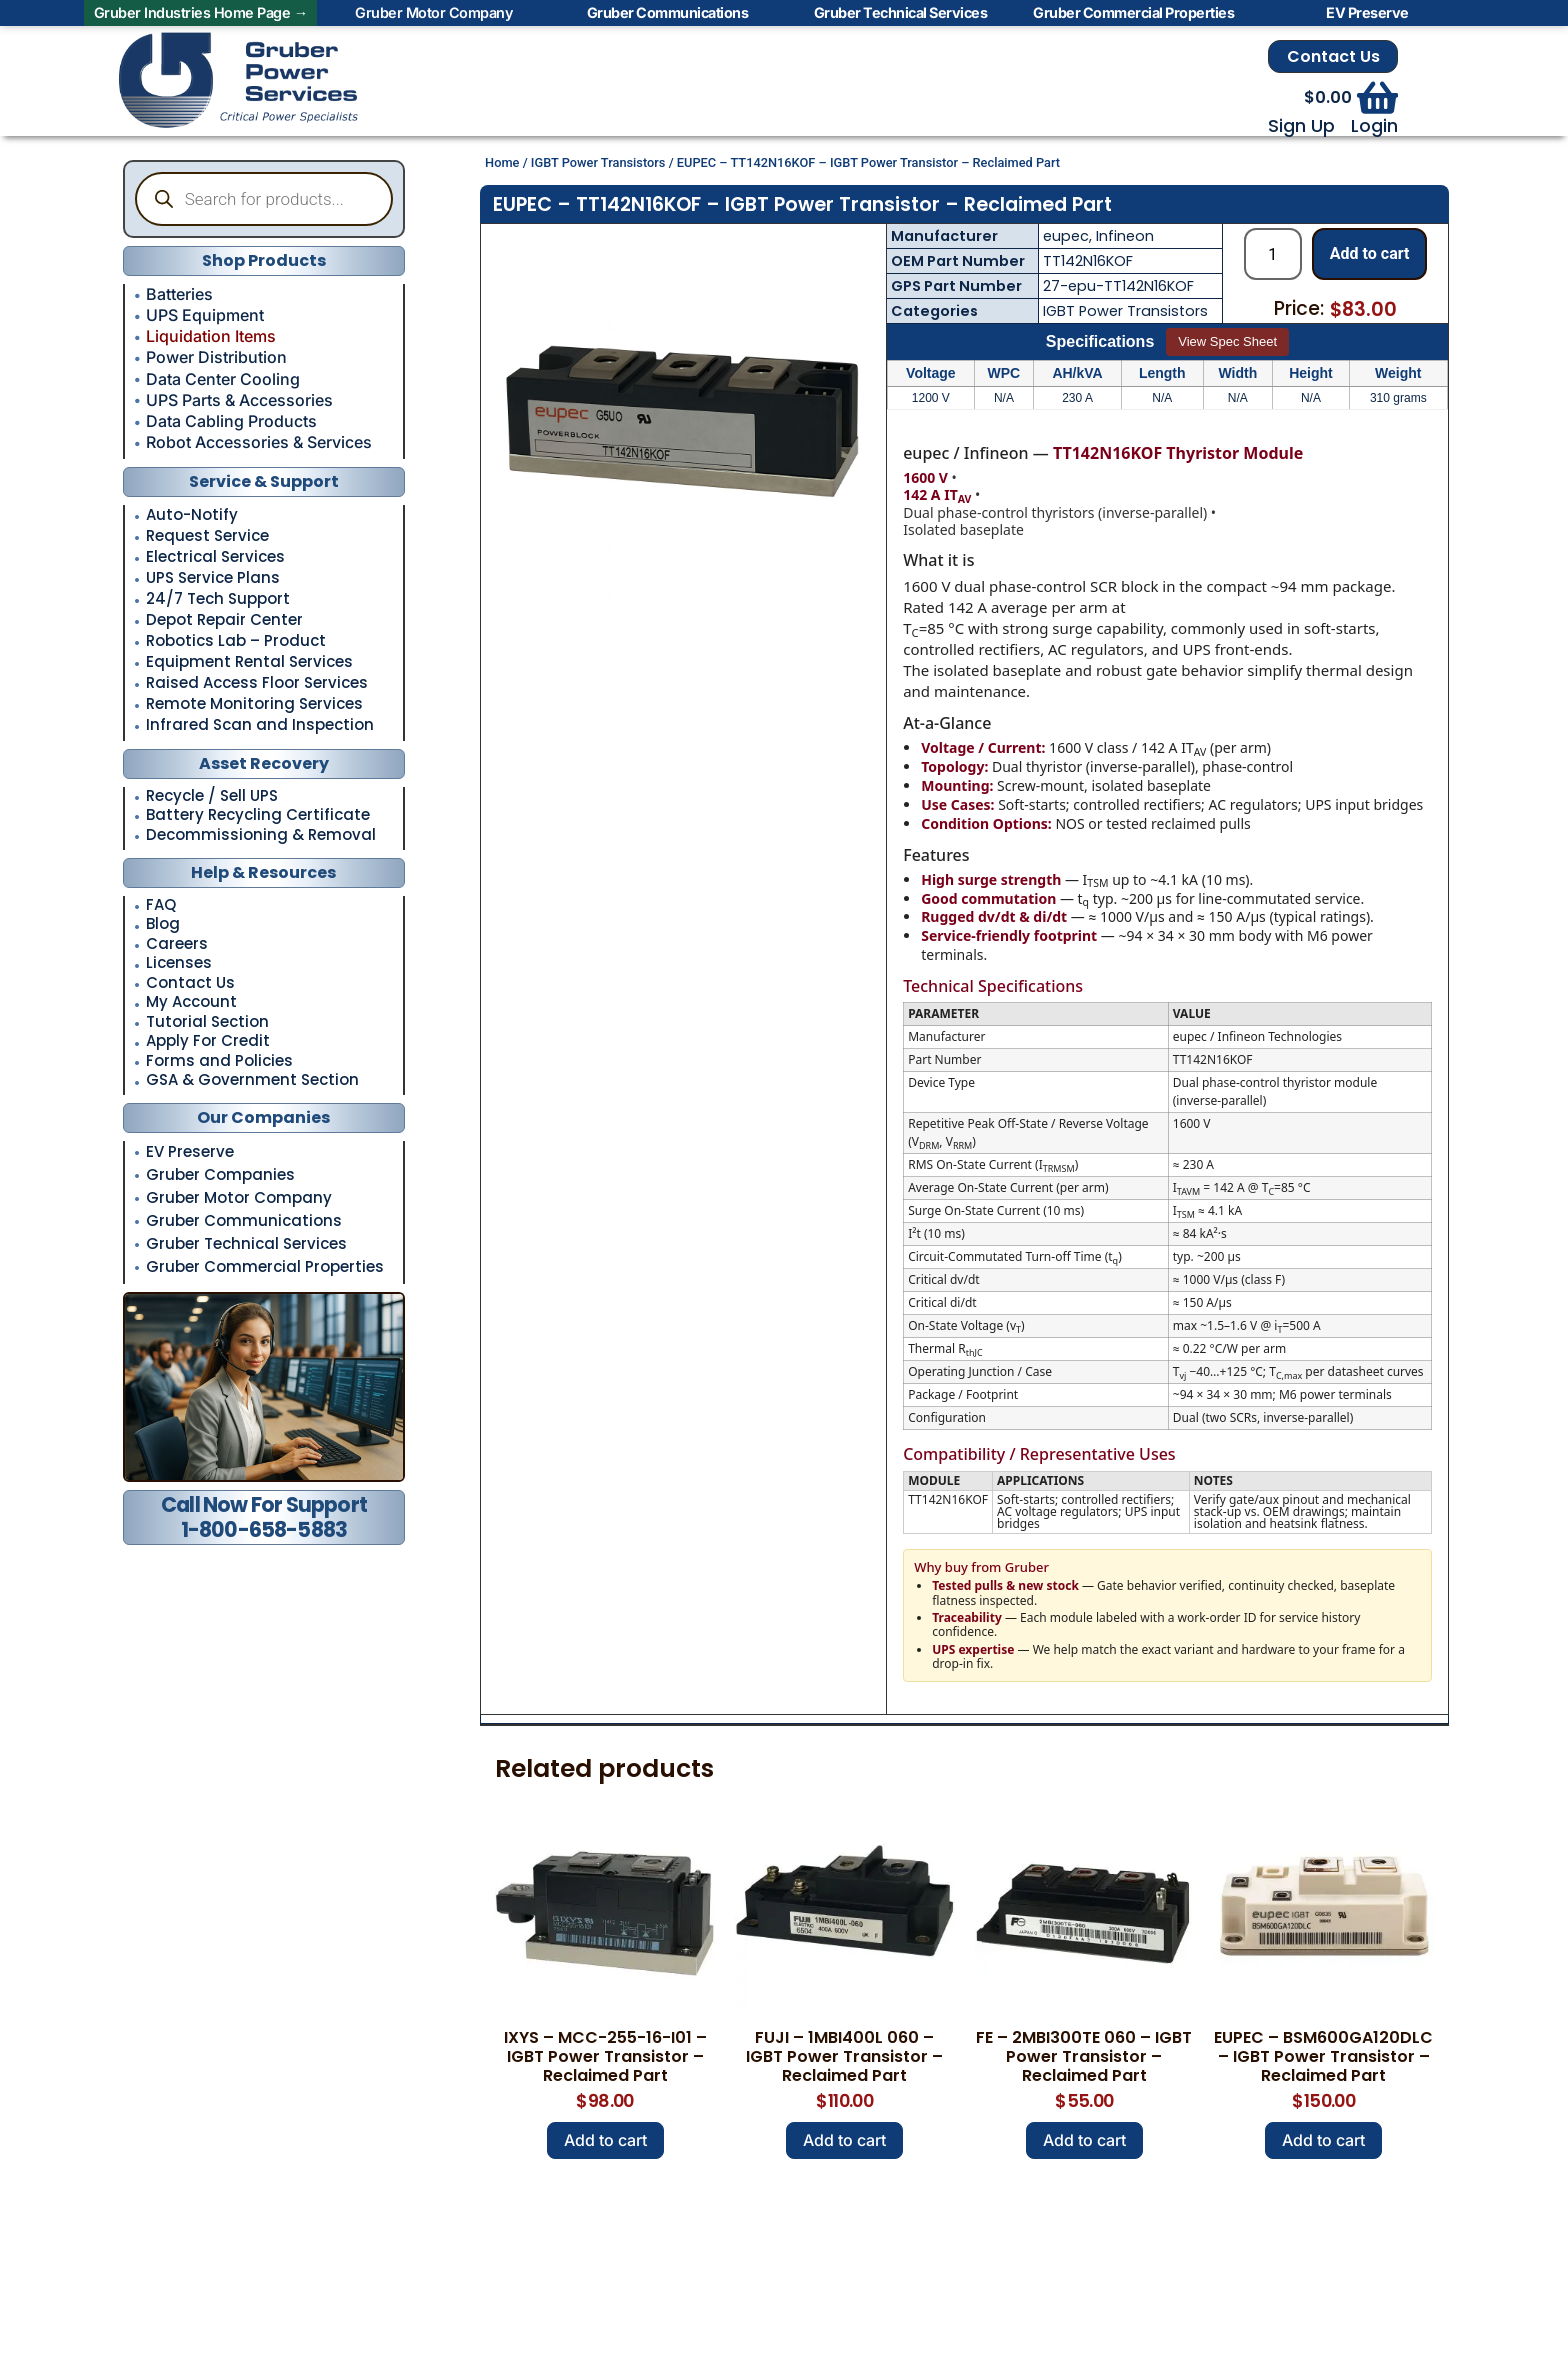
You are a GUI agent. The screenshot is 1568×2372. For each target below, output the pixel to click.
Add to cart (1370, 253)
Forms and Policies (219, 1061)
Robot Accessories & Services (259, 442)
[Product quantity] (1273, 254)
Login (1374, 126)
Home (502, 162)
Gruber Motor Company (239, 1197)
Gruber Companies (220, 1174)
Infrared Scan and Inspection (260, 725)
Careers (177, 944)
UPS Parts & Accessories (239, 400)
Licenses (179, 963)
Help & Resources (263, 872)
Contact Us (1333, 56)
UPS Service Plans (213, 578)
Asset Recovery (264, 763)
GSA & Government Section (252, 1080)
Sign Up (1301, 126)
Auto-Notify (192, 515)
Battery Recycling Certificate (258, 815)
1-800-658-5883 (264, 1529)
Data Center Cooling (223, 379)
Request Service (207, 536)
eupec (1066, 236)
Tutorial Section (207, 1022)
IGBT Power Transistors (598, 162)
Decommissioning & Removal (261, 835)
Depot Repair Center (224, 620)
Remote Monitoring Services (254, 704)
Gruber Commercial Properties (265, 1266)
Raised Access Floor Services (257, 683)
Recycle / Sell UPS (212, 796)
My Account (191, 1002)
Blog (163, 924)
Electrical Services (215, 557)
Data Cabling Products (231, 421)
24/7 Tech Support (218, 599)
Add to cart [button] (605, 2140)
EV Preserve (190, 1151)
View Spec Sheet (1227, 341)
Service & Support (264, 481)
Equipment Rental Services (249, 662)
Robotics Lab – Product (236, 641)
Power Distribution (216, 357)
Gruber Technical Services (246, 1243)
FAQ (161, 905)
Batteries (179, 294)
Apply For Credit (208, 1041)
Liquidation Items (211, 336)
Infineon (1125, 236)
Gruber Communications (244, 1220)
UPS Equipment (205, 315)
